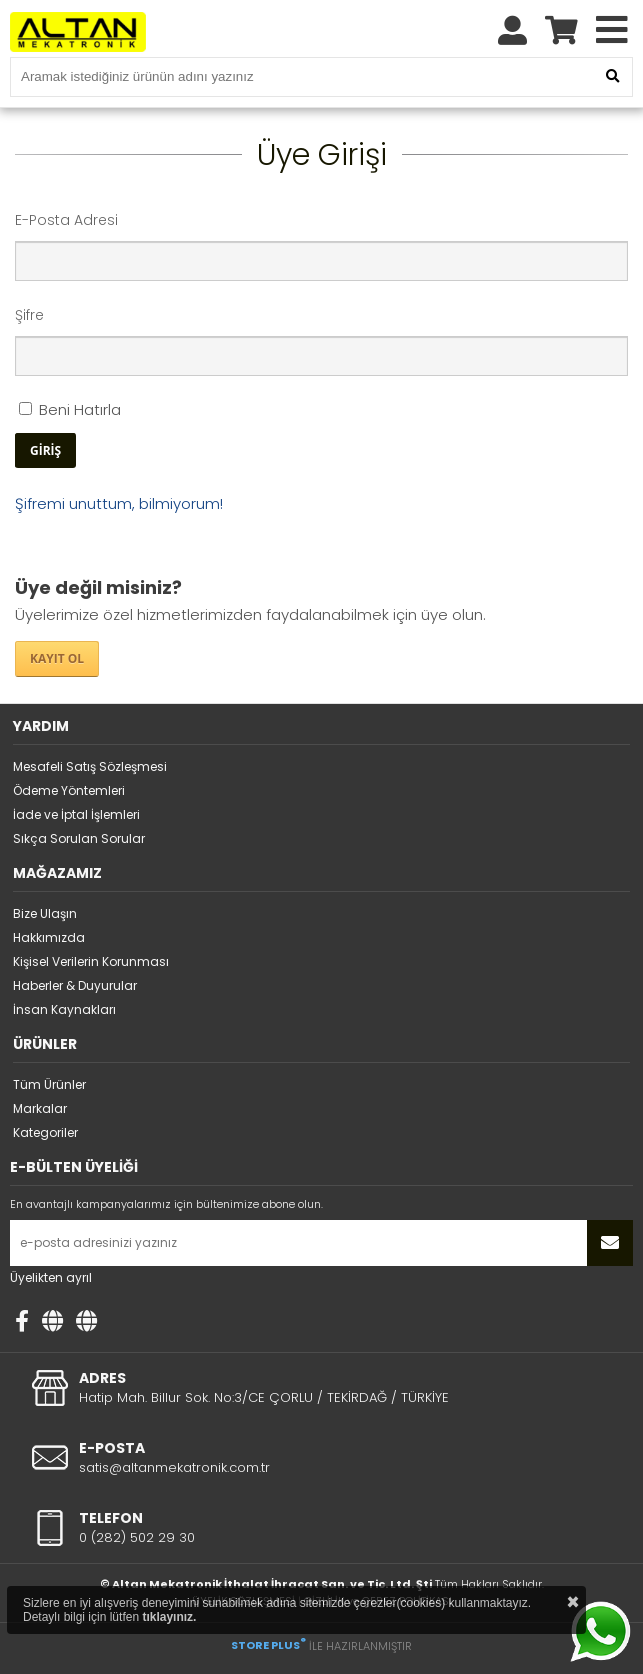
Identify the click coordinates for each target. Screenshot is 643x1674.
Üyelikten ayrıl (51, 1277)
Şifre (29, 315)
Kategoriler (45, 1132)
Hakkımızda (49, 937)
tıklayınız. (169, 1617)
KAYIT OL (57, 658)
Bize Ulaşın (45, 913)
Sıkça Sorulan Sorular (79, 838)
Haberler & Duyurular (75, 985)
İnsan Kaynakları (64, 1009)
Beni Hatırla (70, 409)
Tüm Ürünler (49, 1084)
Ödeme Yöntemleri (69, 790)
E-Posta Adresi (66, 220)
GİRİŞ (45, 450)
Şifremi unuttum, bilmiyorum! (119, 503)
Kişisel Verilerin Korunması (91, 961)
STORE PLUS (268, 1645)
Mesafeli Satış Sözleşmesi (90, 766)
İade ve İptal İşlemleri (76, 814)
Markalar (40, 1108)
